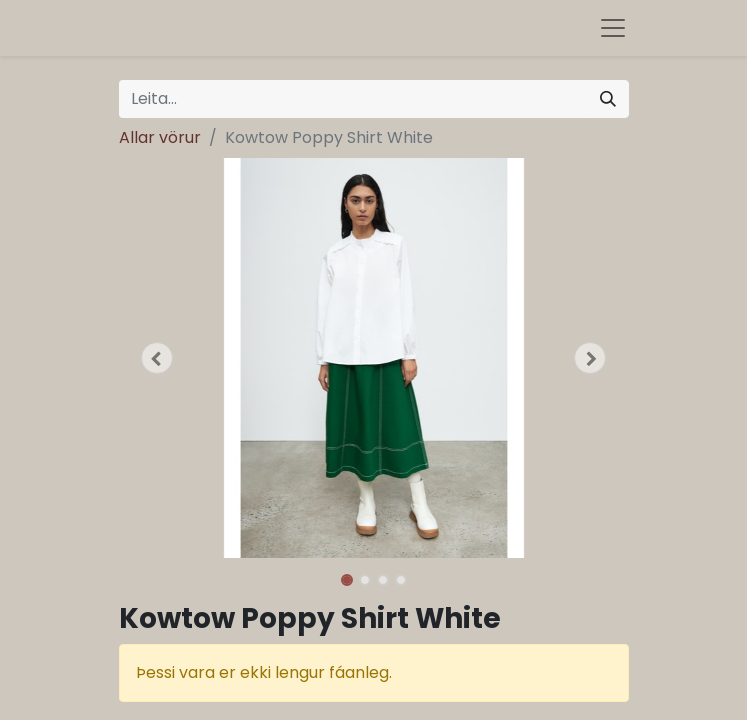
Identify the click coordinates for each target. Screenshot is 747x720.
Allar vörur (160, 137)
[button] (157, 358)
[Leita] (608, 99)
